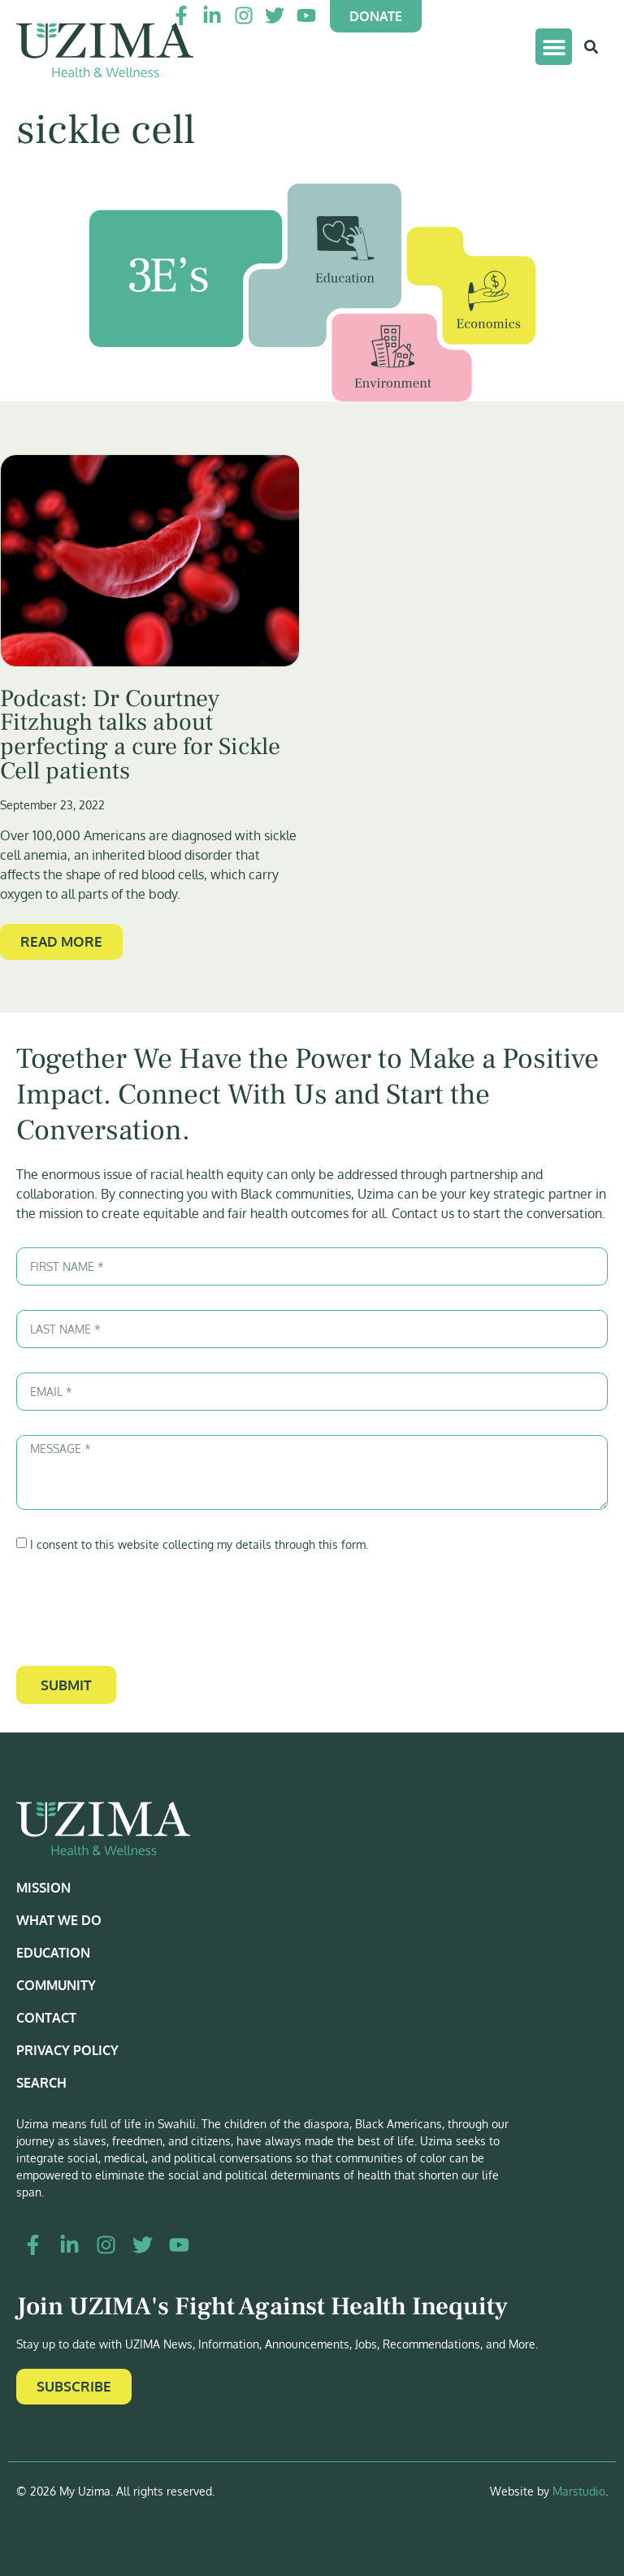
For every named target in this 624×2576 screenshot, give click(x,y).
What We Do (59, 1920)
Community (56, 1985)
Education (53, 1953)
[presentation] (139, 1609)
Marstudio (578, 2491)
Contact (46, 2018)
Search (41, 2083)
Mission (43, 1888)
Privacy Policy (67, 2050)
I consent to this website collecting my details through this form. (199, 1544)
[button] (553, 46)
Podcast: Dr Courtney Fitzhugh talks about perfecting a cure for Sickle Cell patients (140, 735)
